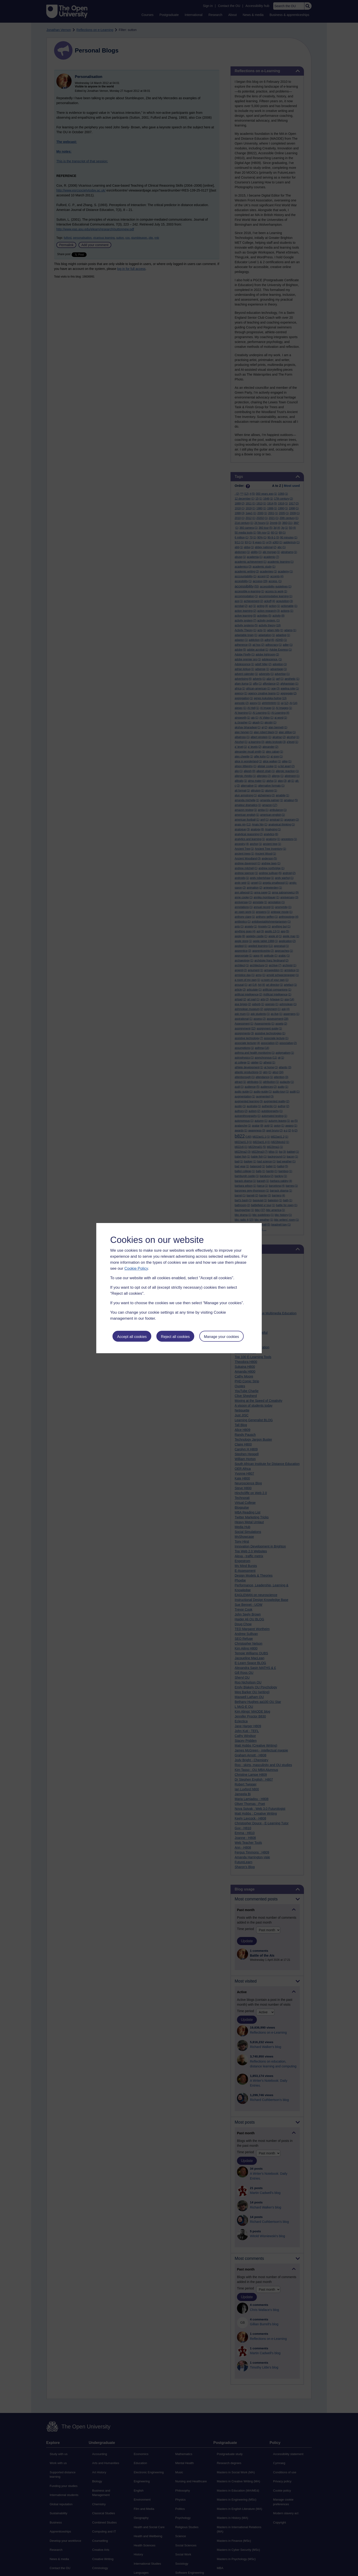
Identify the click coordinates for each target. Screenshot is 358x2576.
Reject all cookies (175, 1337)
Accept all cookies (132, 1337)
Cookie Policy (136, 1268)
